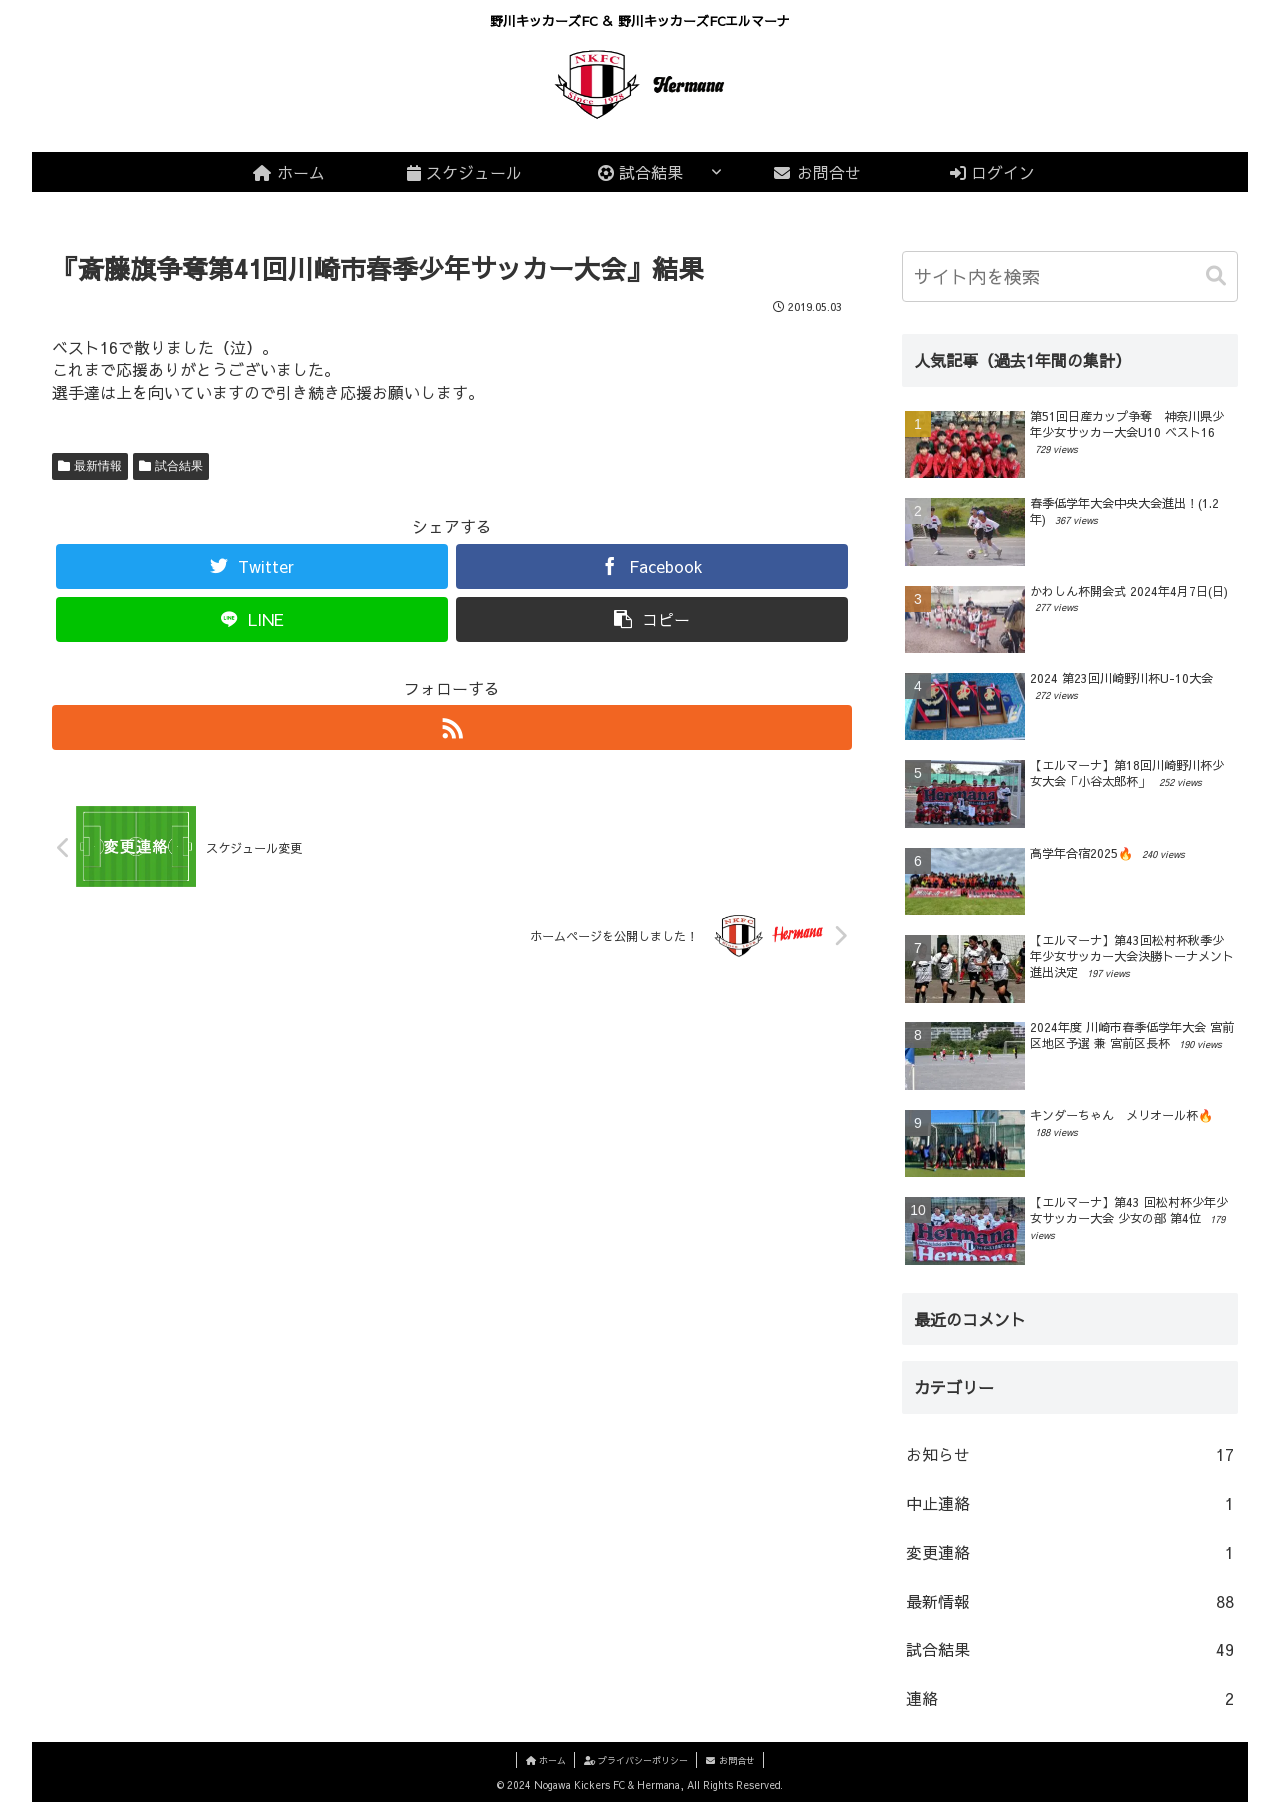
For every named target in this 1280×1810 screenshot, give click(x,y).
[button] (1218, 276)
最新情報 (98, 466)
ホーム (541, 1767)
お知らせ (1070, 1462)
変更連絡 (1070, 1559)
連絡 (1070, 1706)
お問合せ (734, 1767)
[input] (1070, 276)
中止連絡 (1070, 1510)
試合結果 (179, 466)
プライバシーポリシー (636, 1767)
